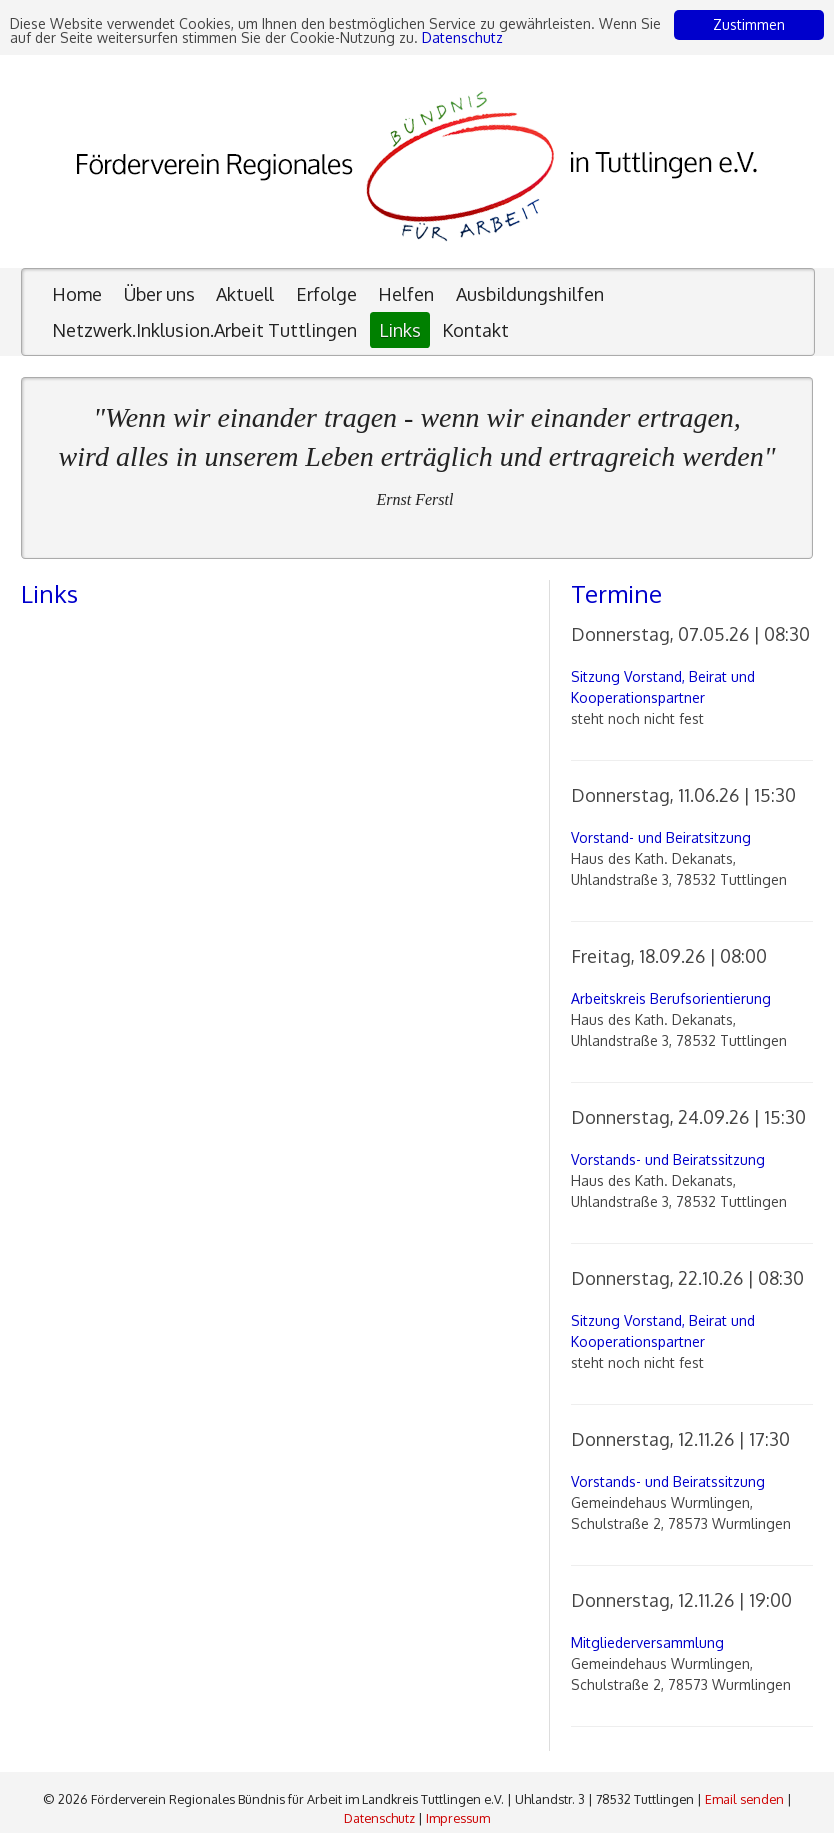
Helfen (406, 294)
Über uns (159, 294)
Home (77, 294)
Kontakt (475, 330)
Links (400, 330)
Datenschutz (462, 37)
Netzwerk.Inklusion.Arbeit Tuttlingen (204, 330)
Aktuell (245, 294)
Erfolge (326, 294)
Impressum (458, 1818)
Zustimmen (749, 24)
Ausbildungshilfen (530, 294)
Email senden (744, 1799)
